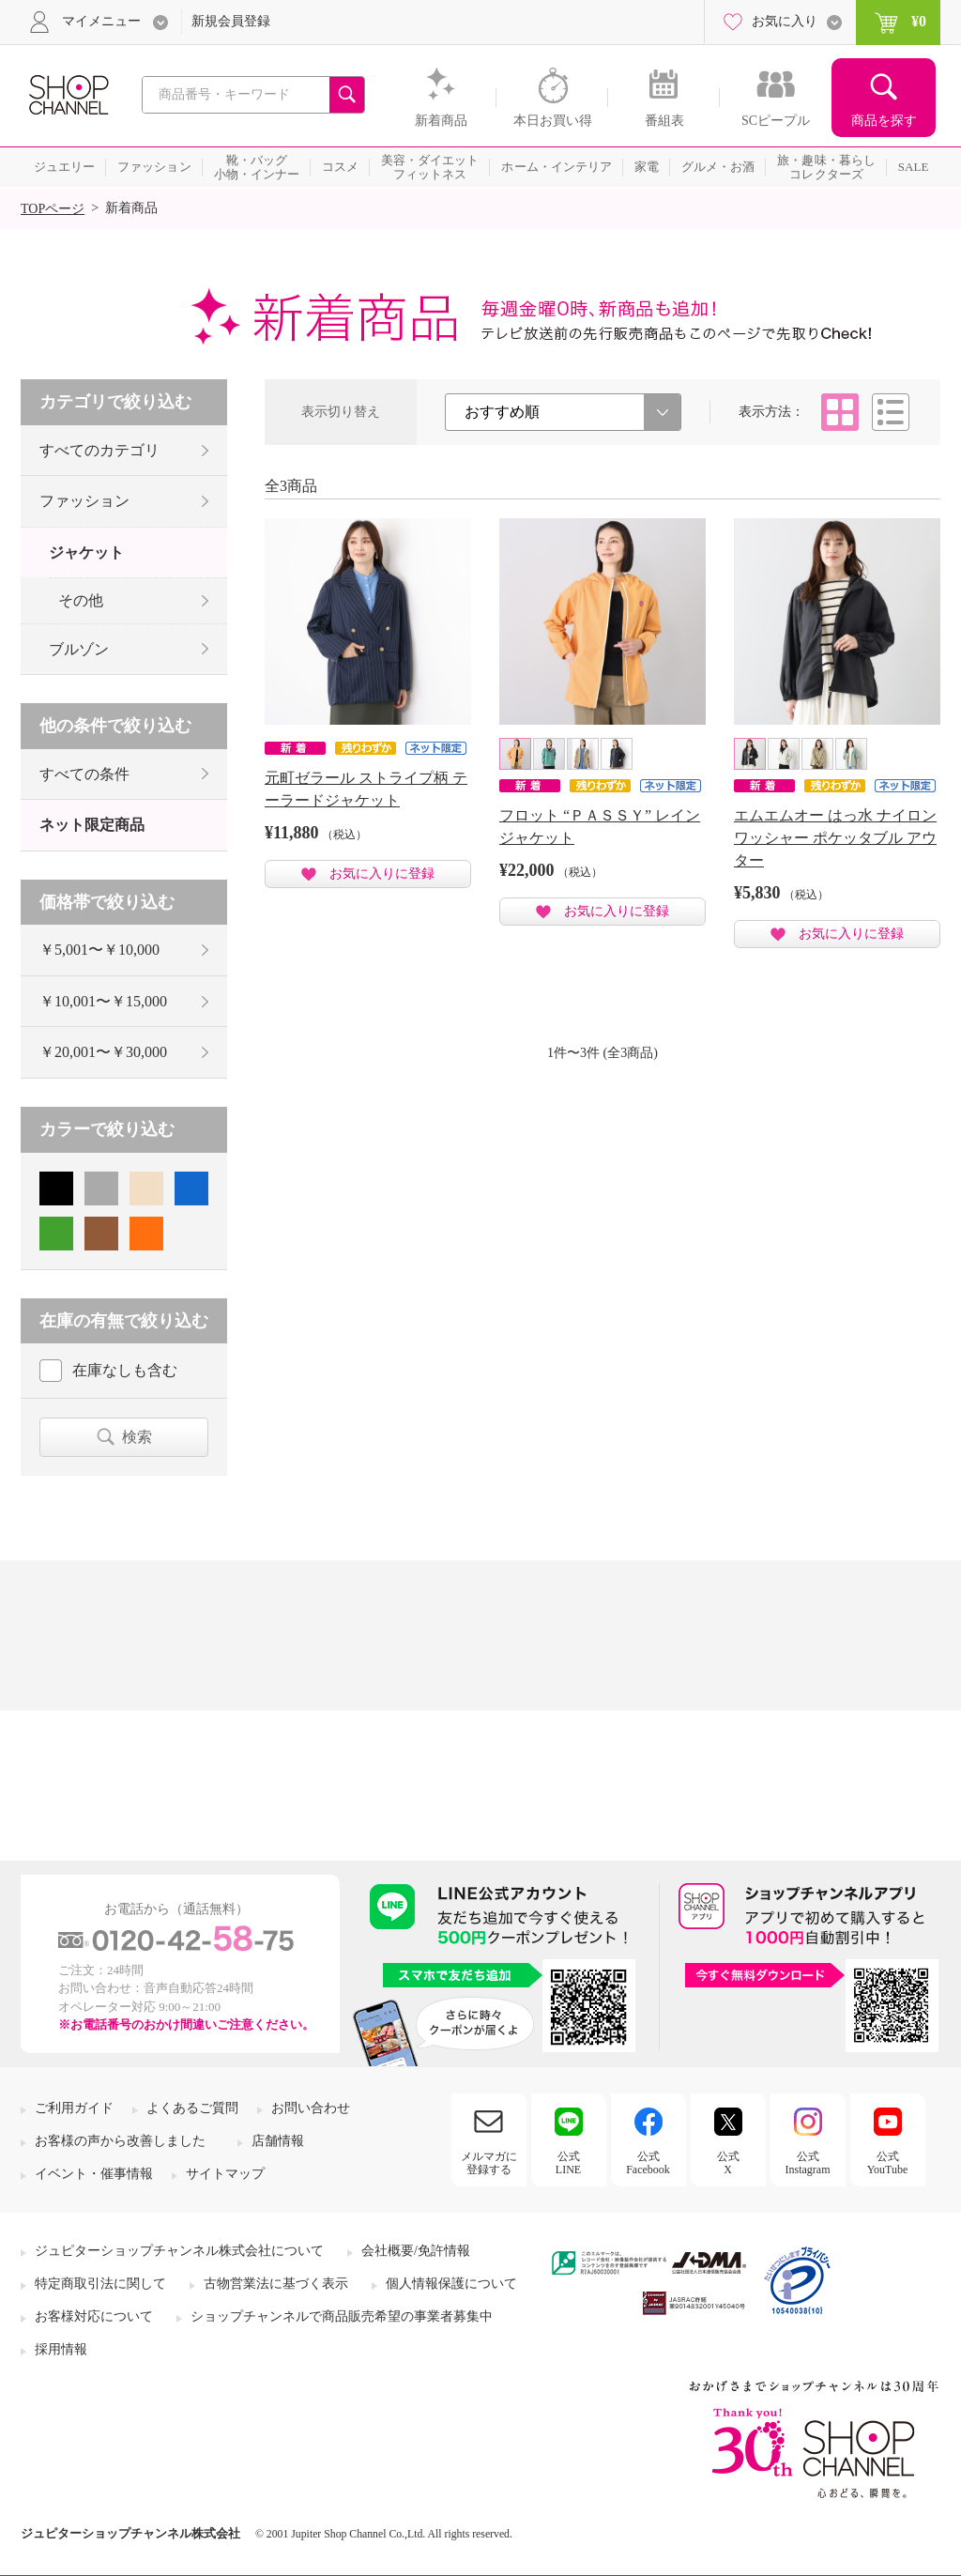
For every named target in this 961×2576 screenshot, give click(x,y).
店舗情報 (278, 2141)
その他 (80, 600)
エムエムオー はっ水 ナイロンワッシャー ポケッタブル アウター (835, 837)
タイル (840, 412)
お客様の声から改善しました (120, 2141)
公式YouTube (887, 2163)
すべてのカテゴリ (99, 450)
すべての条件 (84, 774)
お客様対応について (94, 2316)
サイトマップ (225, 2174)
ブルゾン (79, 649)
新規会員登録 (230, 21)
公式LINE (568, 2163)
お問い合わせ (310, 2108)
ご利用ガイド (74, 2108)
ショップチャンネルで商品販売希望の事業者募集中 (342, 2316)
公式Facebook (648, 2163)
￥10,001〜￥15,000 (103, 1001)
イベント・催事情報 (94, 2174)
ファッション (84, 501)
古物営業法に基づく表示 (276, 2284)
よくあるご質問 (192, 2108)
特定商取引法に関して (100, 2284)
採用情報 (61, 2349)
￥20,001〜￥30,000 (103, 1052)
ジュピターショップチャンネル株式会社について (179, 2251)
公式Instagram (808, 2163)
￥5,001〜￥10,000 (99, 950)
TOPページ (52, 209)
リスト (890, 412)
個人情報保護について (451, 2284)
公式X (728, 2163)
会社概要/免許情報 (415, 2251)
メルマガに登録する (489, 2163)
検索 (137, 1437)
